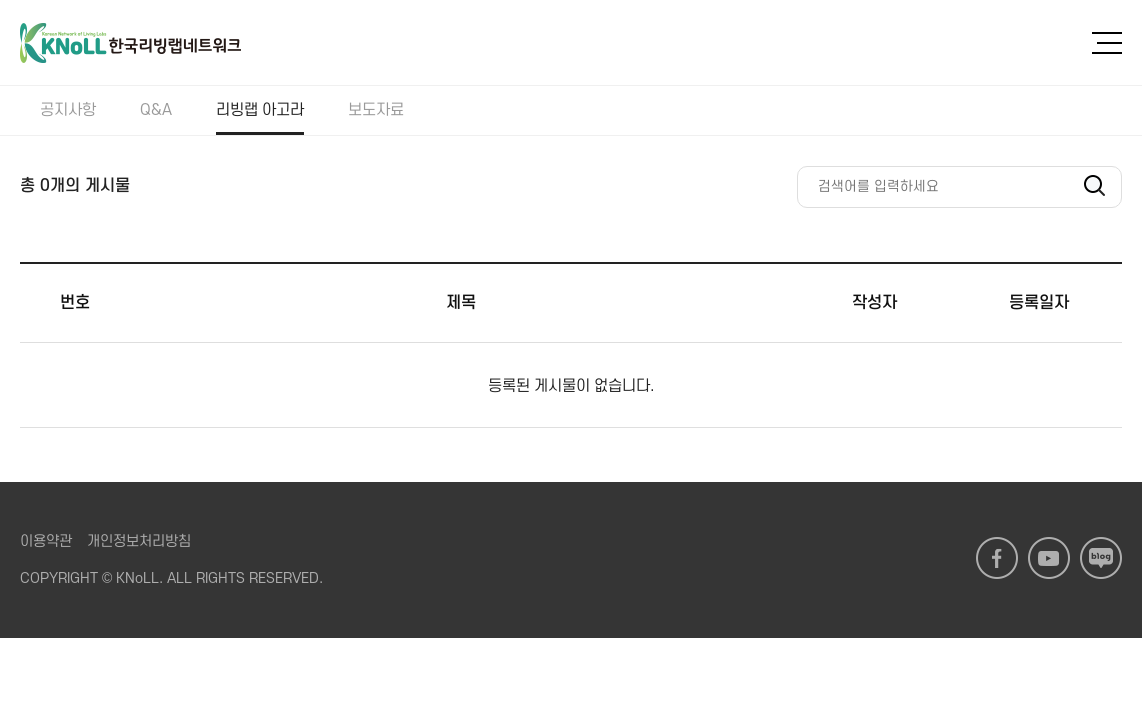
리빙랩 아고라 (260, 110)
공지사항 (68, 110)
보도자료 (376, 110)
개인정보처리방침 (139, 541)
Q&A (156, 110)
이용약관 (46, 541)
